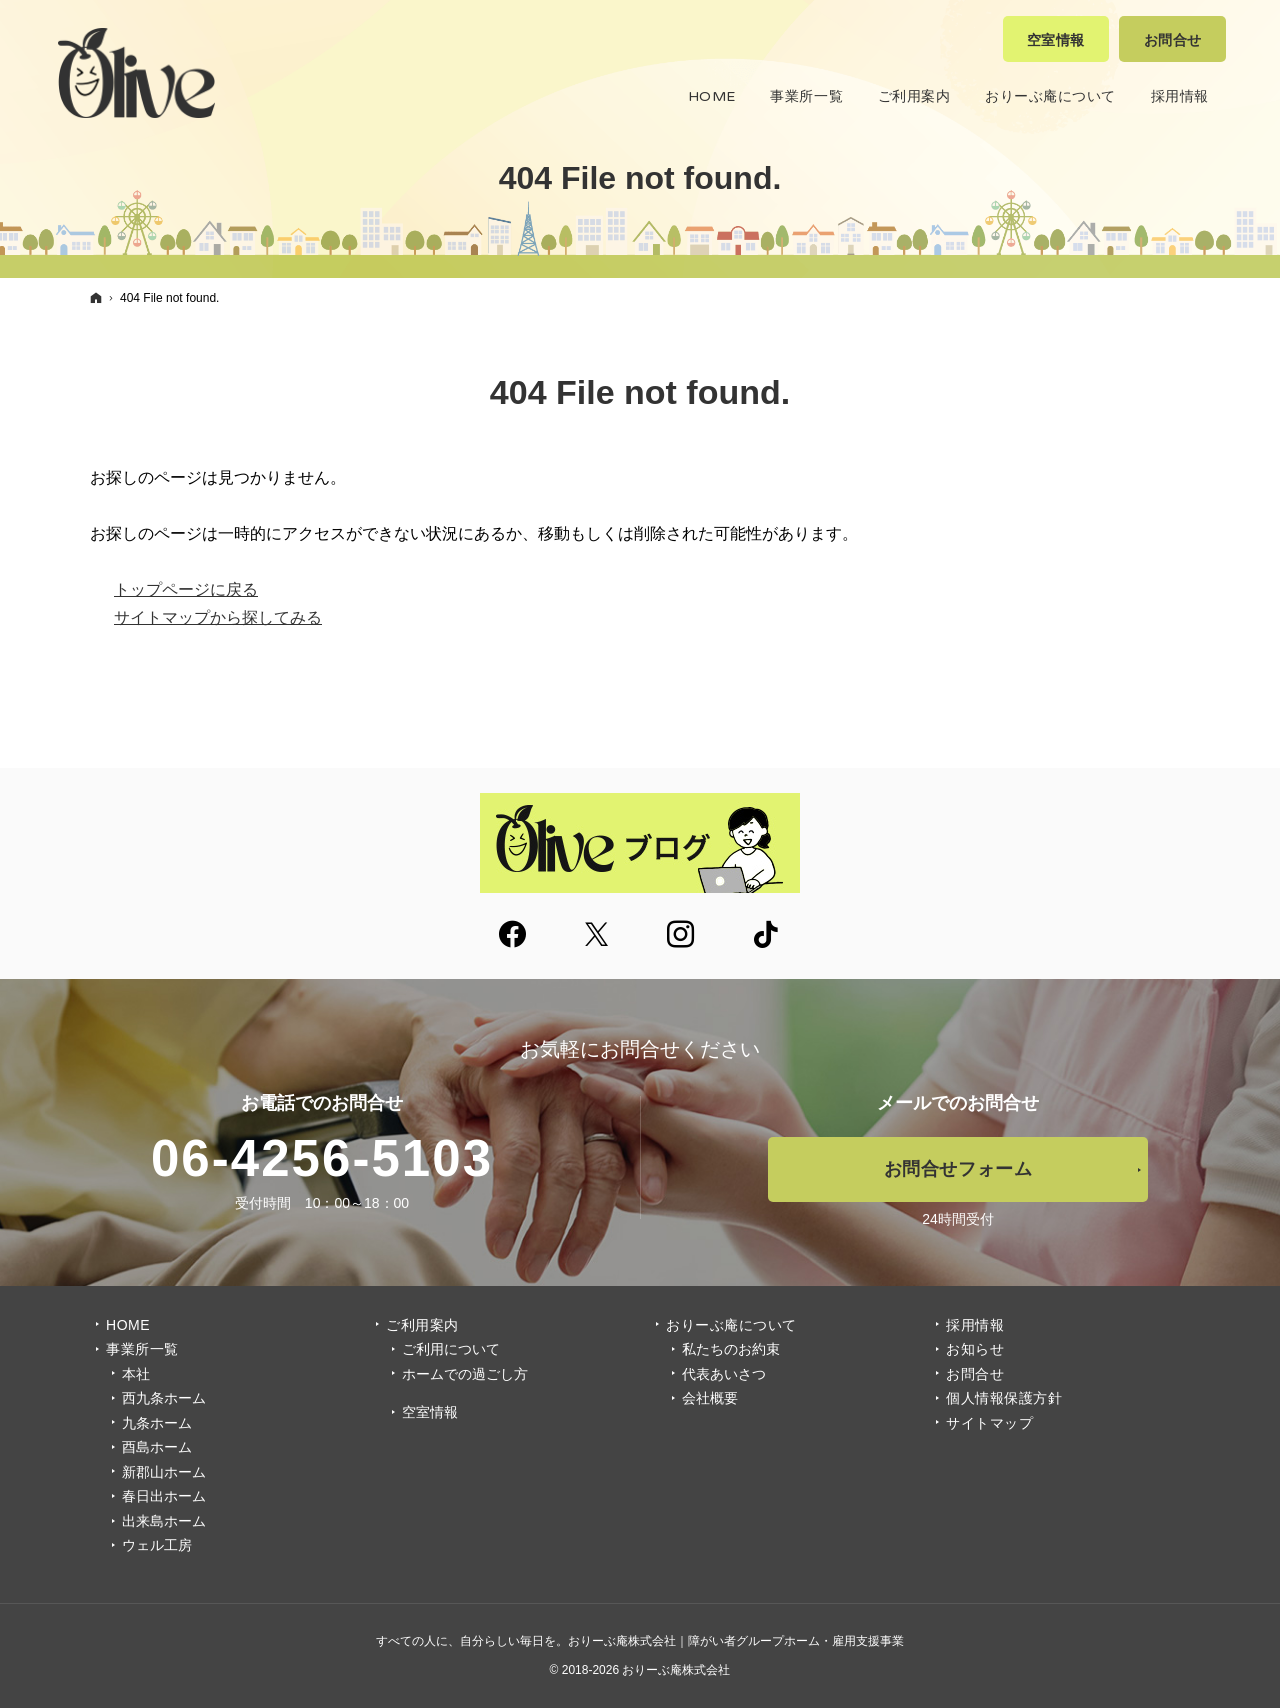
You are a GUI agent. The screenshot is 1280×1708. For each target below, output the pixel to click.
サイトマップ (989, 1423)
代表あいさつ (724, 1374)
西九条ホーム (164, 1398)
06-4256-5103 (322, 1158)
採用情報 (975, 1325)
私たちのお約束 (731, 1349)
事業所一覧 (142, 1349)
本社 (136, 1374)
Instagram (682, 937)
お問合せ (975, 1374)
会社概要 (710, 1398)
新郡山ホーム (164, 1472)
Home (128, 1325)
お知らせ (975, 1349)
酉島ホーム (157, 1447)
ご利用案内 (422, 1325)
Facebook (514, 937)
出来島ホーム (164, 1521)
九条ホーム (157, 1423)
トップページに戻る (186, 589)
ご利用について (451, 1349)
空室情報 (430, 1412)
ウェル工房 (157, 1545)
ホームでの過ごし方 (465, 1374)
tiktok (767, 937)
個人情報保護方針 (1004, 1398)
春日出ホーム (164, 1496)
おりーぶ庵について (731, 1325)
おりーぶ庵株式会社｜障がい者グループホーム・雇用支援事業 (736, 1641)
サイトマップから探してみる (218, 617)
